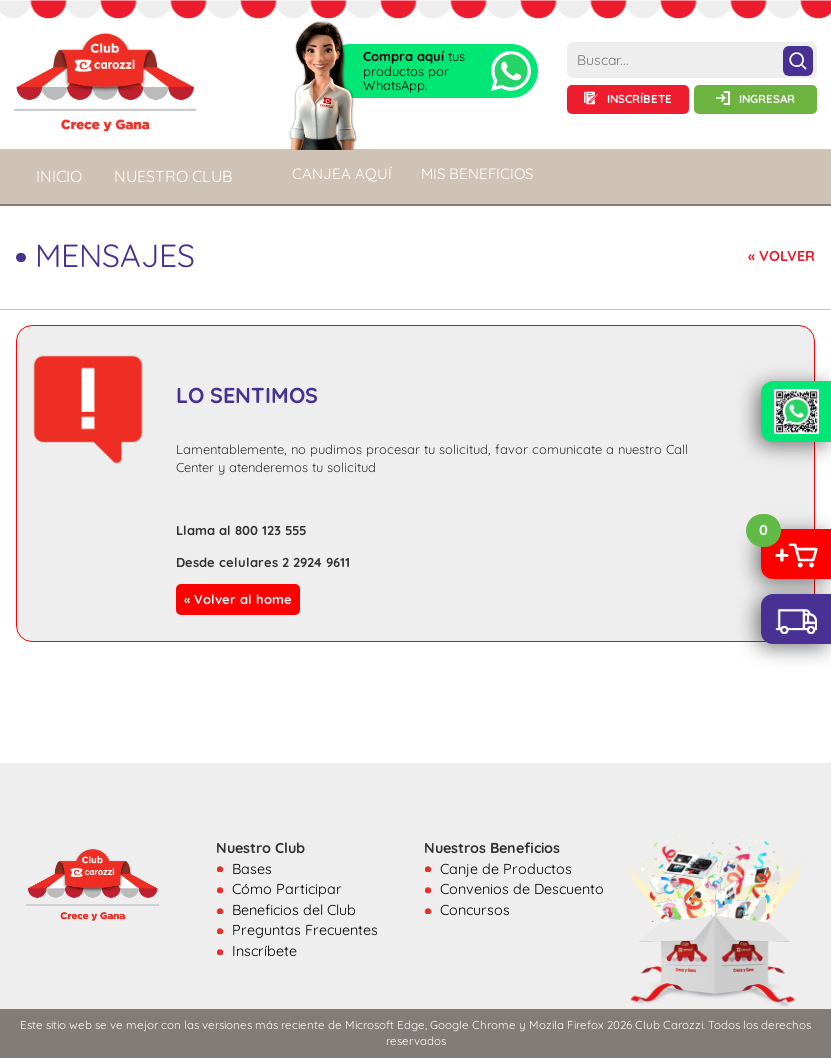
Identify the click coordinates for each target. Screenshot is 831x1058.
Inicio (59, 176)
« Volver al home (238, 599)
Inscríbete (264, 951)
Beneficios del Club (294, 910)
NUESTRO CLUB (173, 176)
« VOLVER (781, 256)
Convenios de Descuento (522, 889)
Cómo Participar (287, 889)
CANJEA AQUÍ (342, 173)
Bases (252, 869)
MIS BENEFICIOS (477, 173)
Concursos (475, 910)
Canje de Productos (506, 869)
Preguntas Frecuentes (305, 930)
